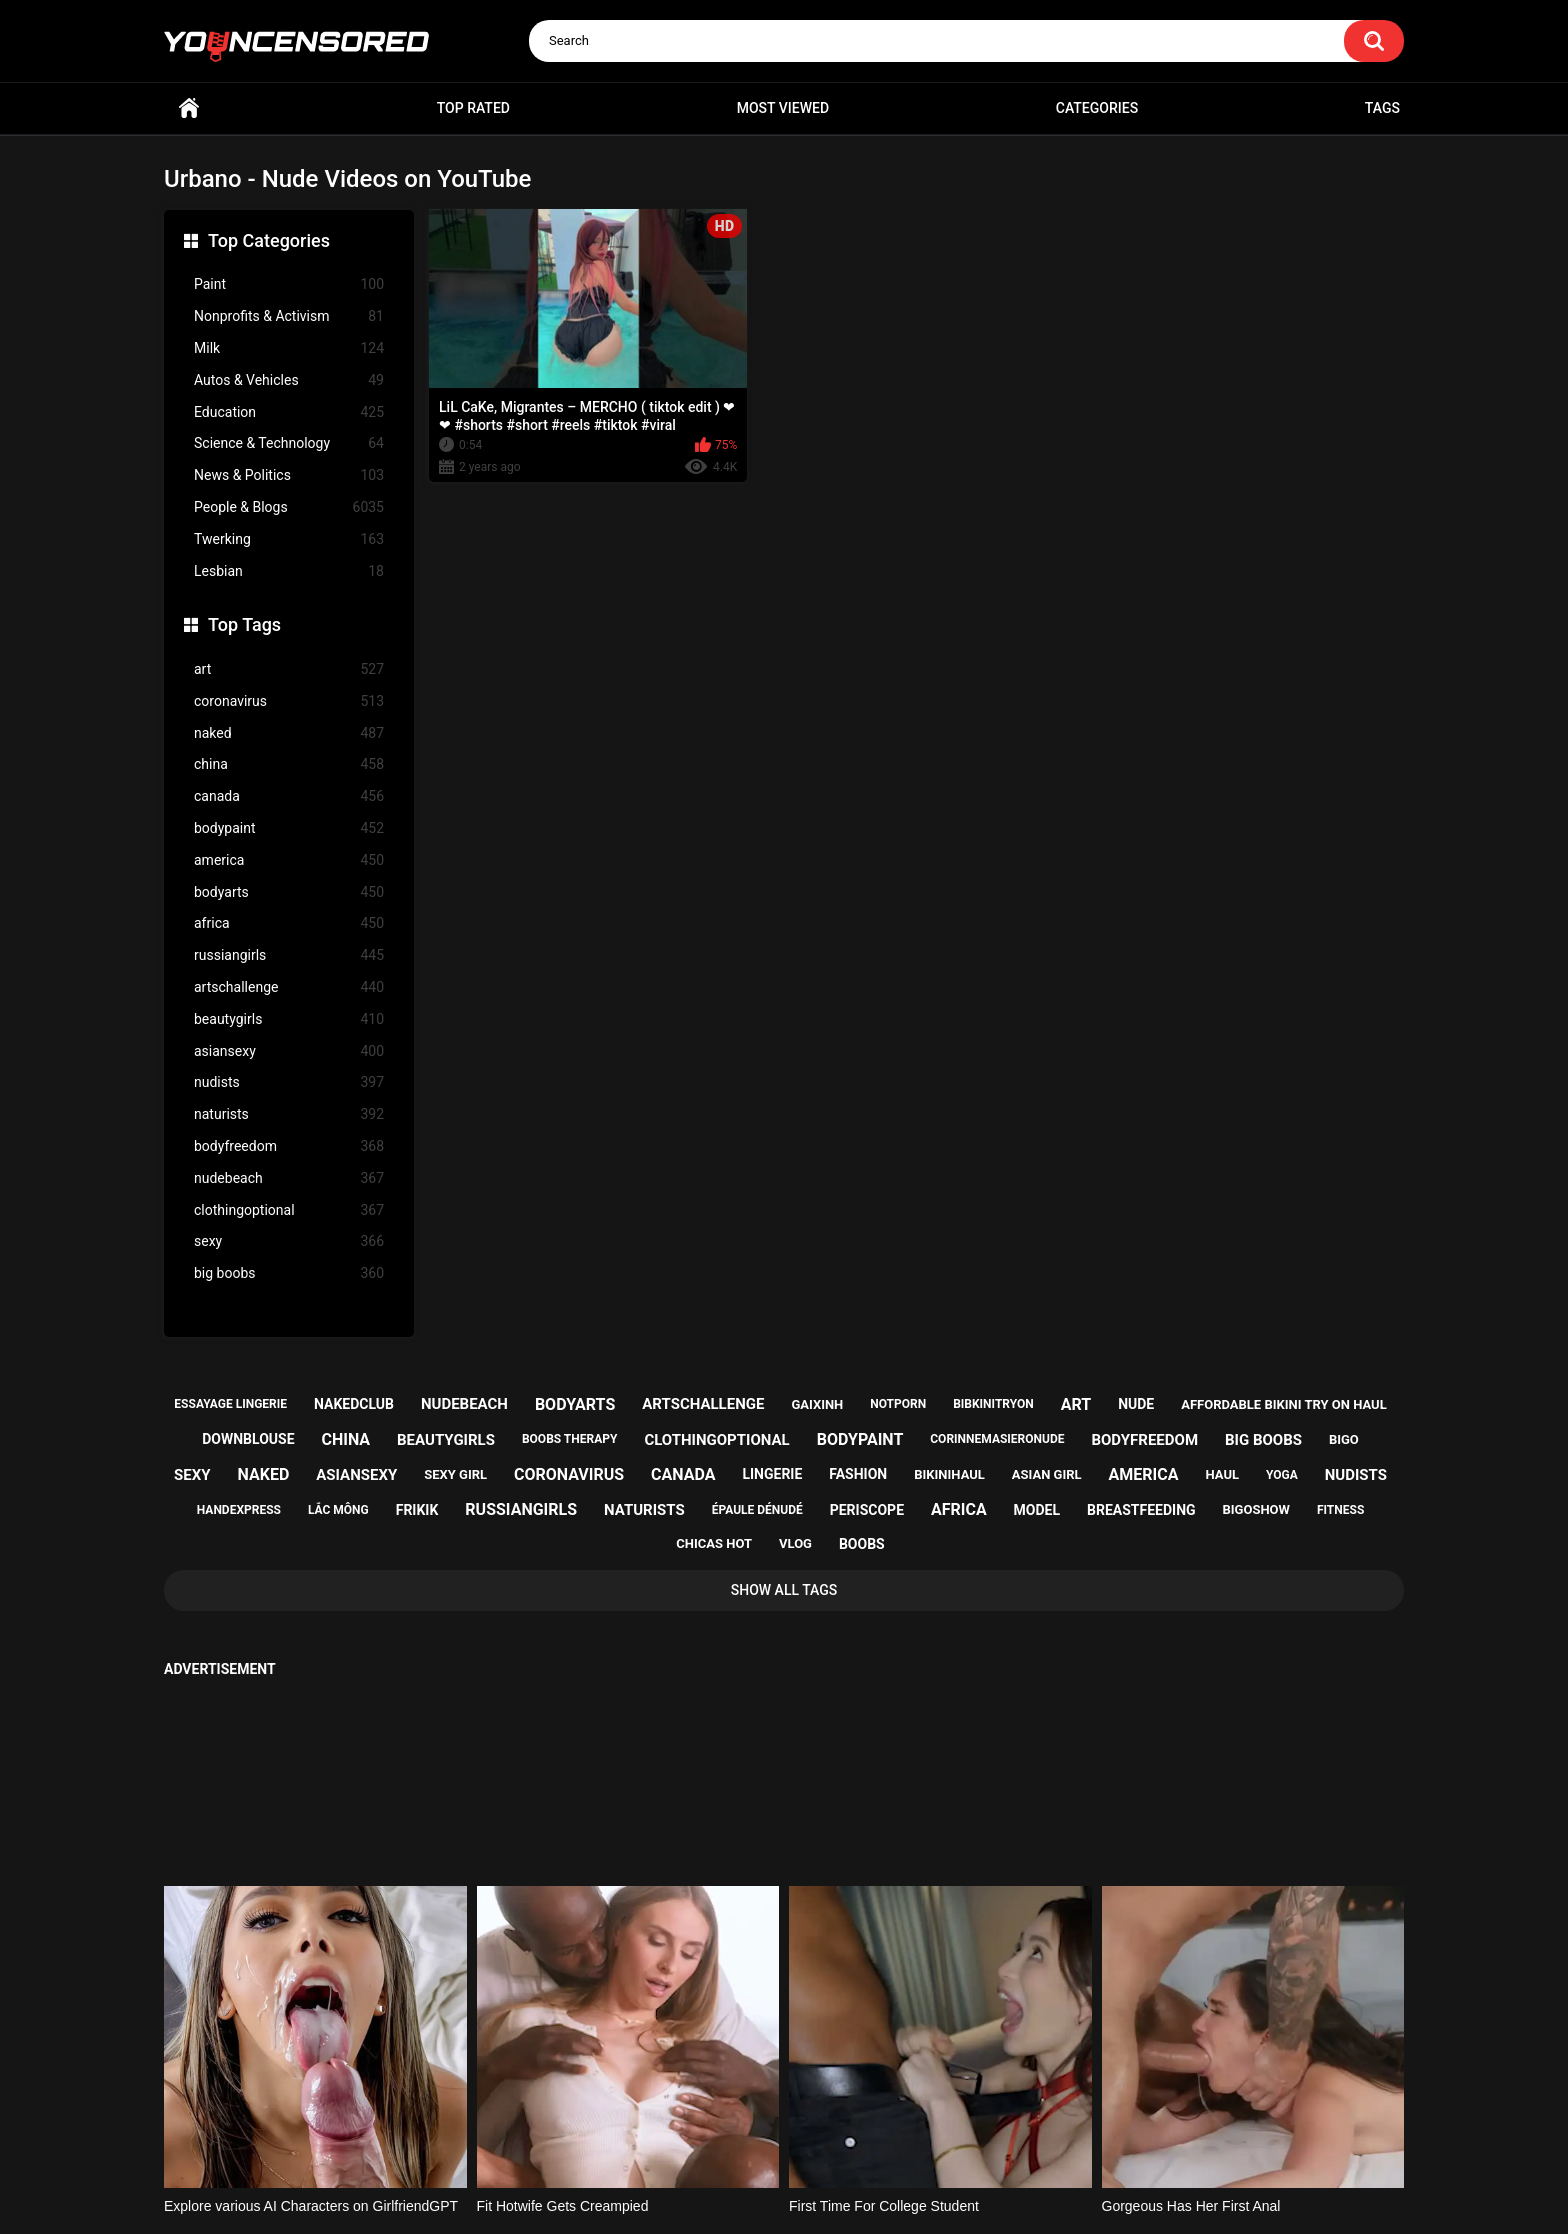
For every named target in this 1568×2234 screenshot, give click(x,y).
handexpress (239, 1510)
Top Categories (269, 240)
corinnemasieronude (997, 1439)
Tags (1382, 108)
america (289, 860)
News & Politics (289, 475)
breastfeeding (1141, 1510)
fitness (1340, 1510)
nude (1136, 1404)
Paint (289, 284)
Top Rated (473, 108)
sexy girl (455, 1474)
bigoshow (1256, 1509)
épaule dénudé (757, 1510)
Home (189, 108)
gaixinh (817, 1404)
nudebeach (289, 1178)
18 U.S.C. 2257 (884, 2141)
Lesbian (289, 571)
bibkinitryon (993, 1404)
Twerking (289, 539)
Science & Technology (289, 443)
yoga (1282, 1475)
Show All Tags (784, 1590)
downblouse (248, 1439)
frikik (417, 1510)
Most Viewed (783, 108)
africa (289, 923)
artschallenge (289, 987)
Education (289, 412)
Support (757, 2141)
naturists (289, 1114)
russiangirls (289, 955)
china (289, 764)
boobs (862, 1544)
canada (289, 796)
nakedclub (354, 1404)
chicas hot (714, 1543)
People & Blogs (289, 507)
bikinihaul (949, 1474)
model (1037, 1510)
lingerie (772, 1474)
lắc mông (338, 1510)
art (289, 669)
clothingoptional (289, 1210)
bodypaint (289, 828)
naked (289, 733)
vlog (795, 1543)
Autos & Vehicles (289, 380)
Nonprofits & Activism (289, 316)
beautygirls (289, 1019)
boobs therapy (570, 1439)
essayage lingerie (230, 1404)
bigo (1344, 1439)
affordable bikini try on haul (1284, 1404)
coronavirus (289, 701)
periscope (867, 1510)
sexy (289, 1241)
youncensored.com (763, 2195)
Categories (1097, 108)
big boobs (289, 1273)
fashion (858, 1474)
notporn (898, 1404)
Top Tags (244, 624)
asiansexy (289, 1051)
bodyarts (289, 892)
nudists (289, 1082)
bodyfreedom (289, 1146)
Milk (289, 348)
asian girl (1047, 1474)
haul (1222, 1474)
